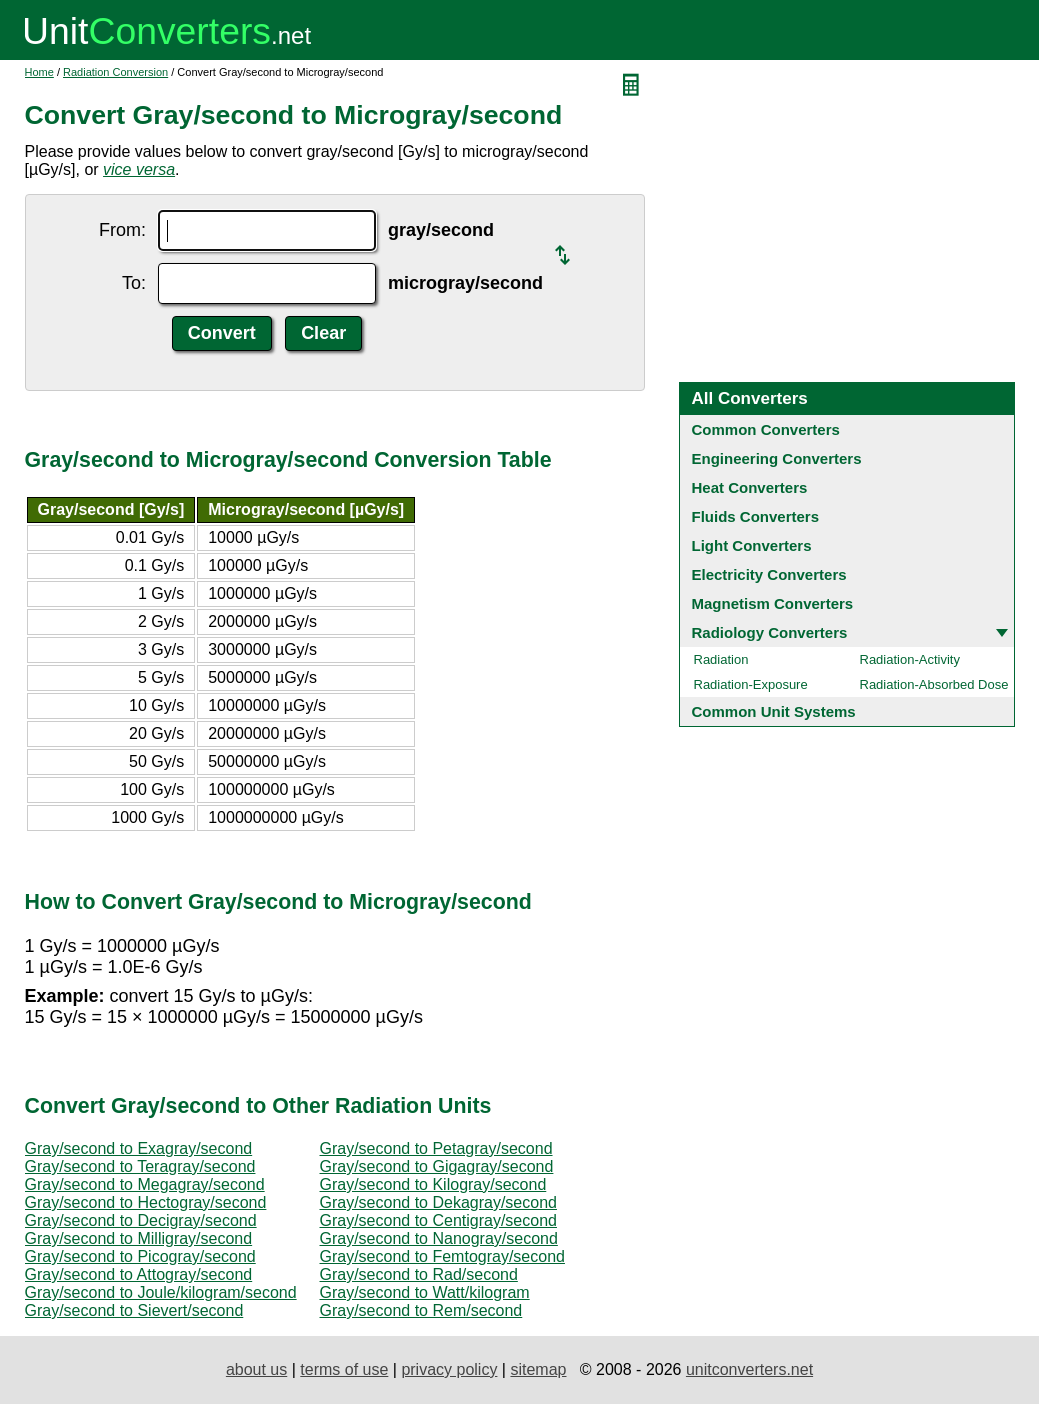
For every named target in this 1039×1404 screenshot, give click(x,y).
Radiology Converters (770, 632)
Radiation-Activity (910, 659)
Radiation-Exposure (751, 684)
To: (134, 283)
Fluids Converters (756, 516)
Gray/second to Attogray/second (139, 1274)
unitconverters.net (749, 1369)
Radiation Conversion (115, 72)
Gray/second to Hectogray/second (146, 1202)
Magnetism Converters (773, 603)
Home (39, 72)
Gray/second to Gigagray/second (437, 1166)
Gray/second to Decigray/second (141, 1220)
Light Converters (752, 545)
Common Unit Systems (774, 711)
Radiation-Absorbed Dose (934, 684)
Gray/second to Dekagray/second (438, 1202)
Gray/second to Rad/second (419, 1274)
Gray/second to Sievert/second (134, 1310)
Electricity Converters (769, 574)
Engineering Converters (777, 458)
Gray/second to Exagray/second (139, 1148)
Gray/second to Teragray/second (140, 1166)
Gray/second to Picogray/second (140, 1256)
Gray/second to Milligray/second (139, 1238)
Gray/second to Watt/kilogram (425, 1292)
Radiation (721, 659)
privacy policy (449, 1369)
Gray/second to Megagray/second (145, 1184)
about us (256, 1369)
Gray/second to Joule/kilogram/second (161, 1292)
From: (122, 230)
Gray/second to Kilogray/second (433, 1184)
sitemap (538, 1369)
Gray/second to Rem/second (421, 1310)
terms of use (344, 1369)
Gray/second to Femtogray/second (442, 1256)
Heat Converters (750, 487)
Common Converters (766, 429)
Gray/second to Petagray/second (436, 1148)
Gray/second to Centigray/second (438, 1220)
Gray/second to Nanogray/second (439, 1238)
